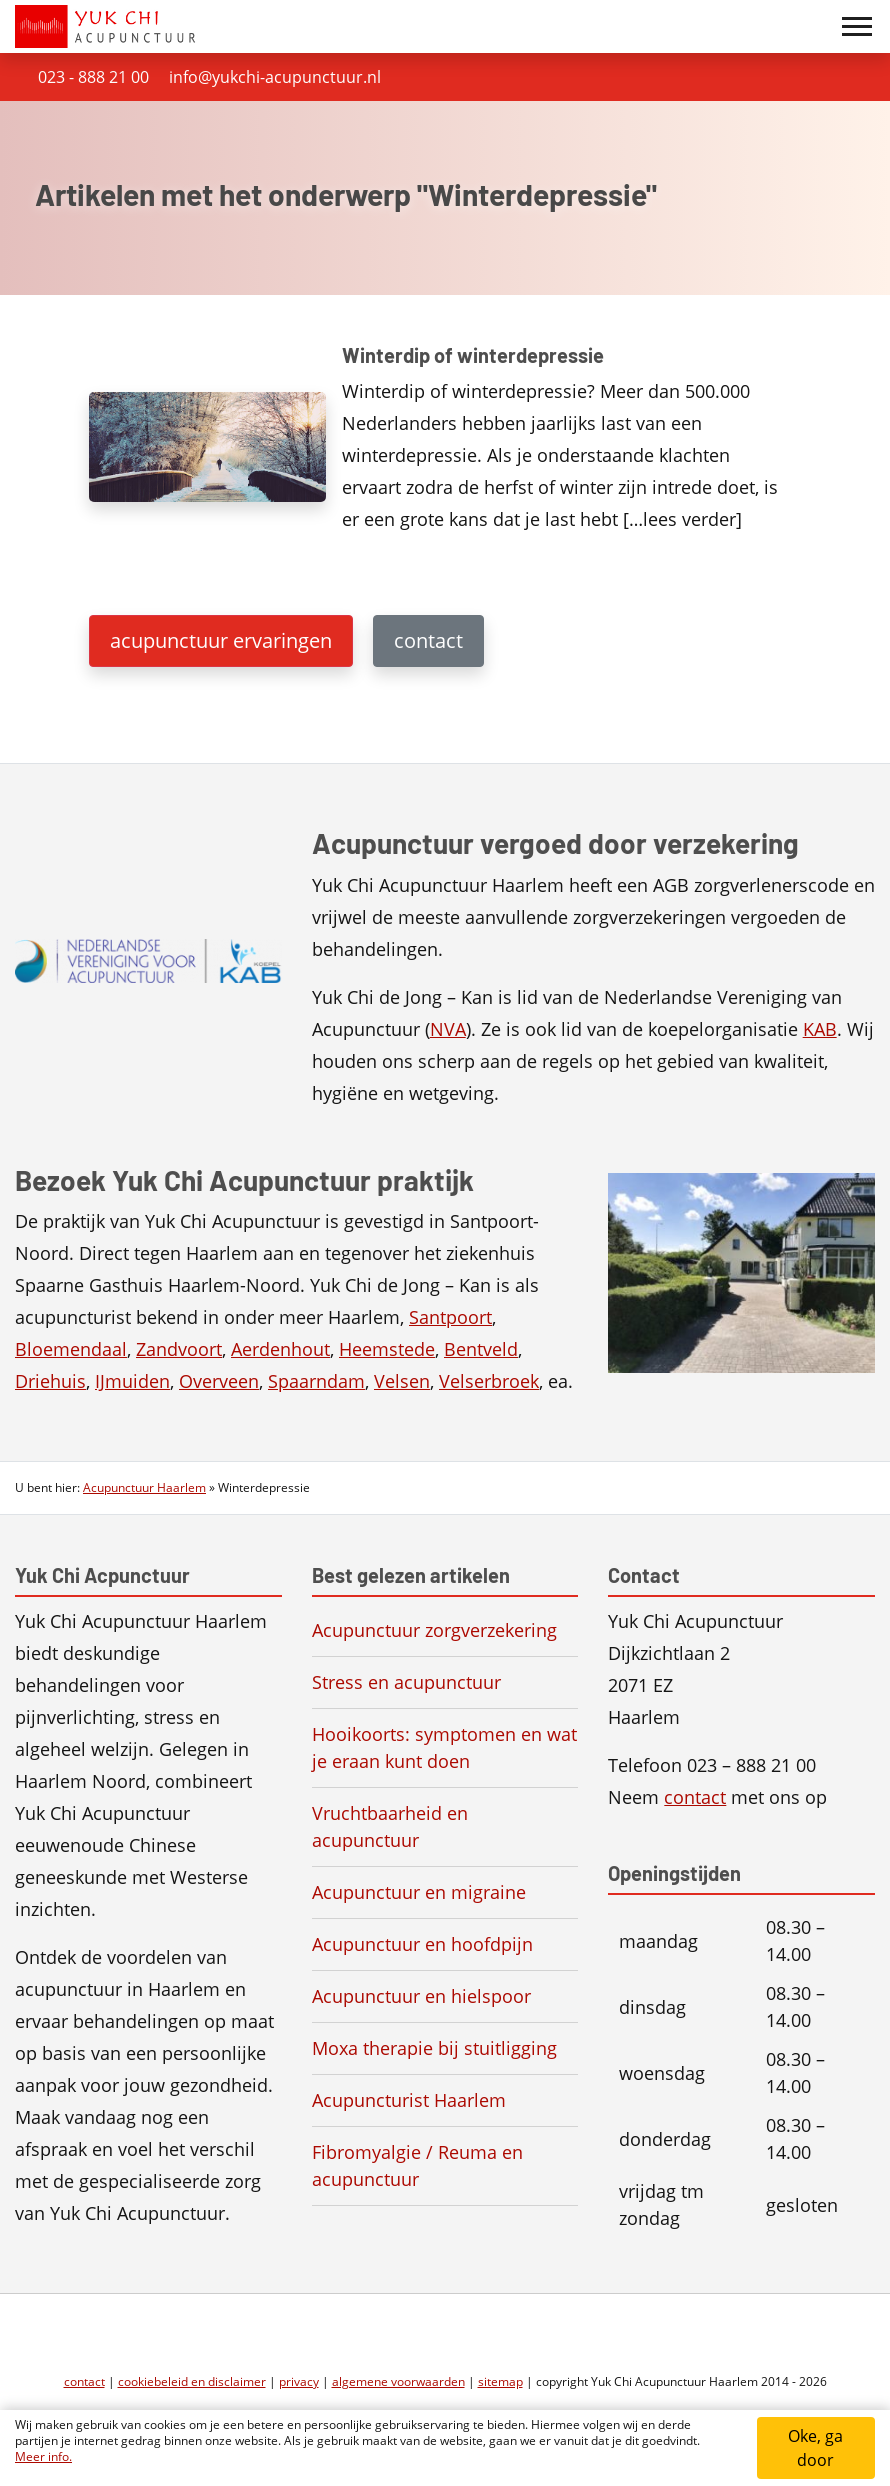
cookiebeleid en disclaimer (192, 2381)
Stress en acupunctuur (406, 1682)
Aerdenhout (280, 1349)
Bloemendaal (71, 1349)
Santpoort (450, 1317)
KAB (820, 1029)
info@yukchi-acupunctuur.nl (275, 77)
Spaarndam (316, 1381)
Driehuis (50, 1381)
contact (428, 640)
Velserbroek (489, 1381)
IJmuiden (132, 1381)
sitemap (500, 2381)
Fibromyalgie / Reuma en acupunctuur (417, 2165)
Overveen (219, 1381)
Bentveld (481, 1349)
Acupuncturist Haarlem (409, 2100)
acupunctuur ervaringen (221, 640)
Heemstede (387, 1349)
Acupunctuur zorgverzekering (434, 1630)
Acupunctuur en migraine (419, 1892)
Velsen (402, 1381)
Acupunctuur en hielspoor (421, 1996)
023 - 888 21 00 (93, 77)
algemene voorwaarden (398, 2381)
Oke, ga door (815, 2448)
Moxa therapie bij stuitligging (434, 2048)
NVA (448, 1029)
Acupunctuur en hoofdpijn (422, 1944)
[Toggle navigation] (857, 27)
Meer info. (43, 2456)
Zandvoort (179, 1349)
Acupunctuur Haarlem (144, 1487)
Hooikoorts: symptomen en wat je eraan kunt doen (444, 1747)
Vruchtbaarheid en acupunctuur (390, 1826)
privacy (299, 2381)
